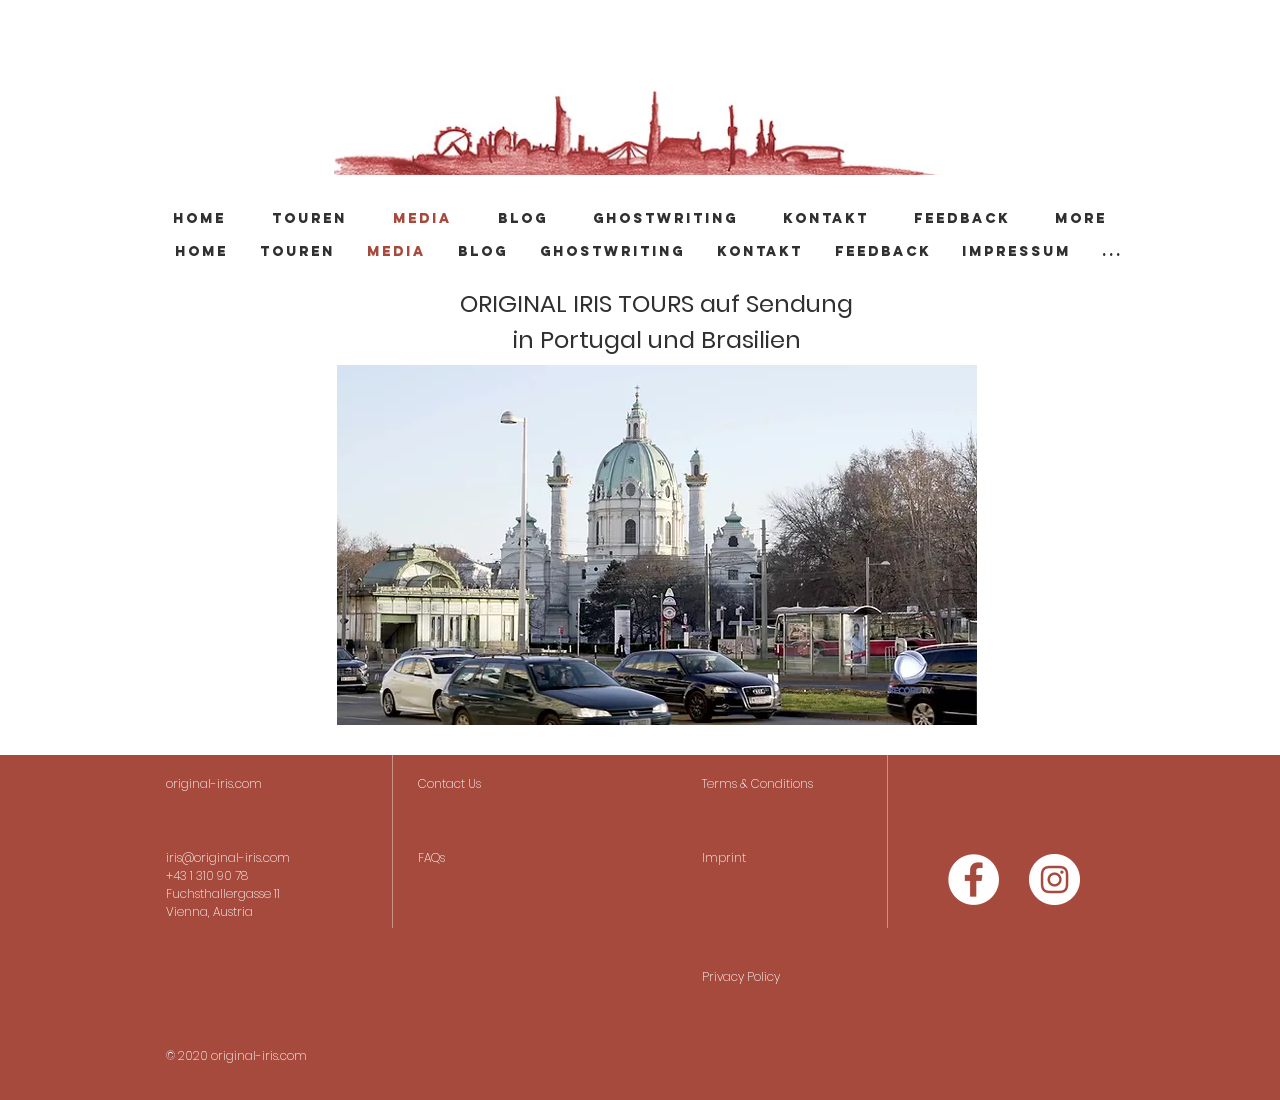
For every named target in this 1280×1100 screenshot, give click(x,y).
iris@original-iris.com (228, 857)
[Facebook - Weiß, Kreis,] (973, 879)
